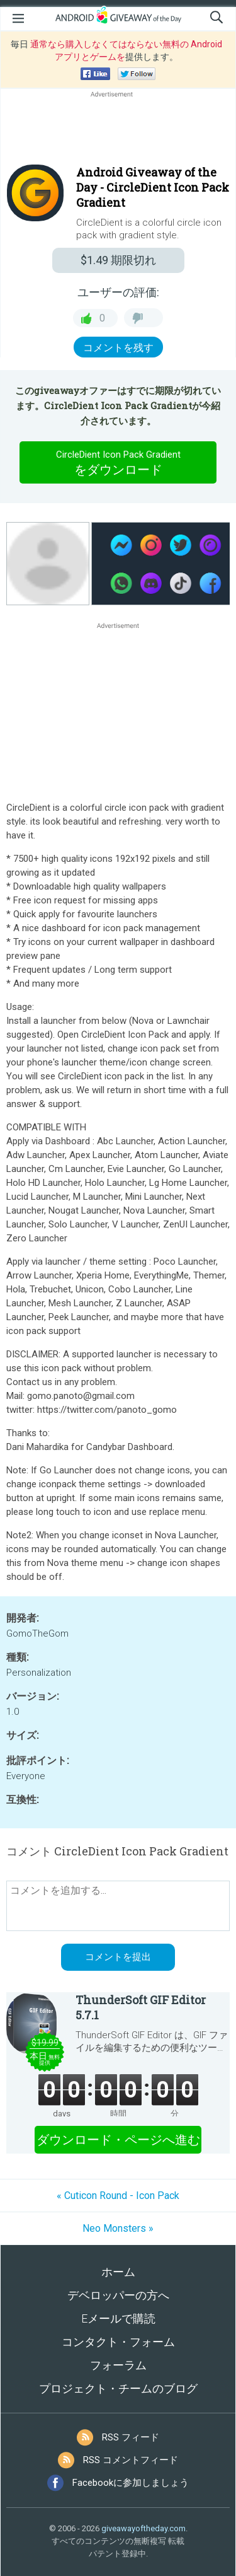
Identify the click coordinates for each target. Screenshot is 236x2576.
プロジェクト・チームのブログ (118, 2388)
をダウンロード (118, 462)
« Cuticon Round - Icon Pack (118, 2196)
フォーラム (118, 2365)
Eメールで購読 (118, 2318)
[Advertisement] (118, 130)
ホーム (118, 2271)
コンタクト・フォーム (118, 2341)
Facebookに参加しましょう (130, 2482)
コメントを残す (118, 348)
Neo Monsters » (118, 2228)
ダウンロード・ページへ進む (118, 2139)
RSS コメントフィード (130, 2460)
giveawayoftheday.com (143, 2528)
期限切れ (118, 260)
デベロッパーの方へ (118, 2295)
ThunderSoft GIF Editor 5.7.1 (141, 2007)
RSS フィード (130, 2437)
